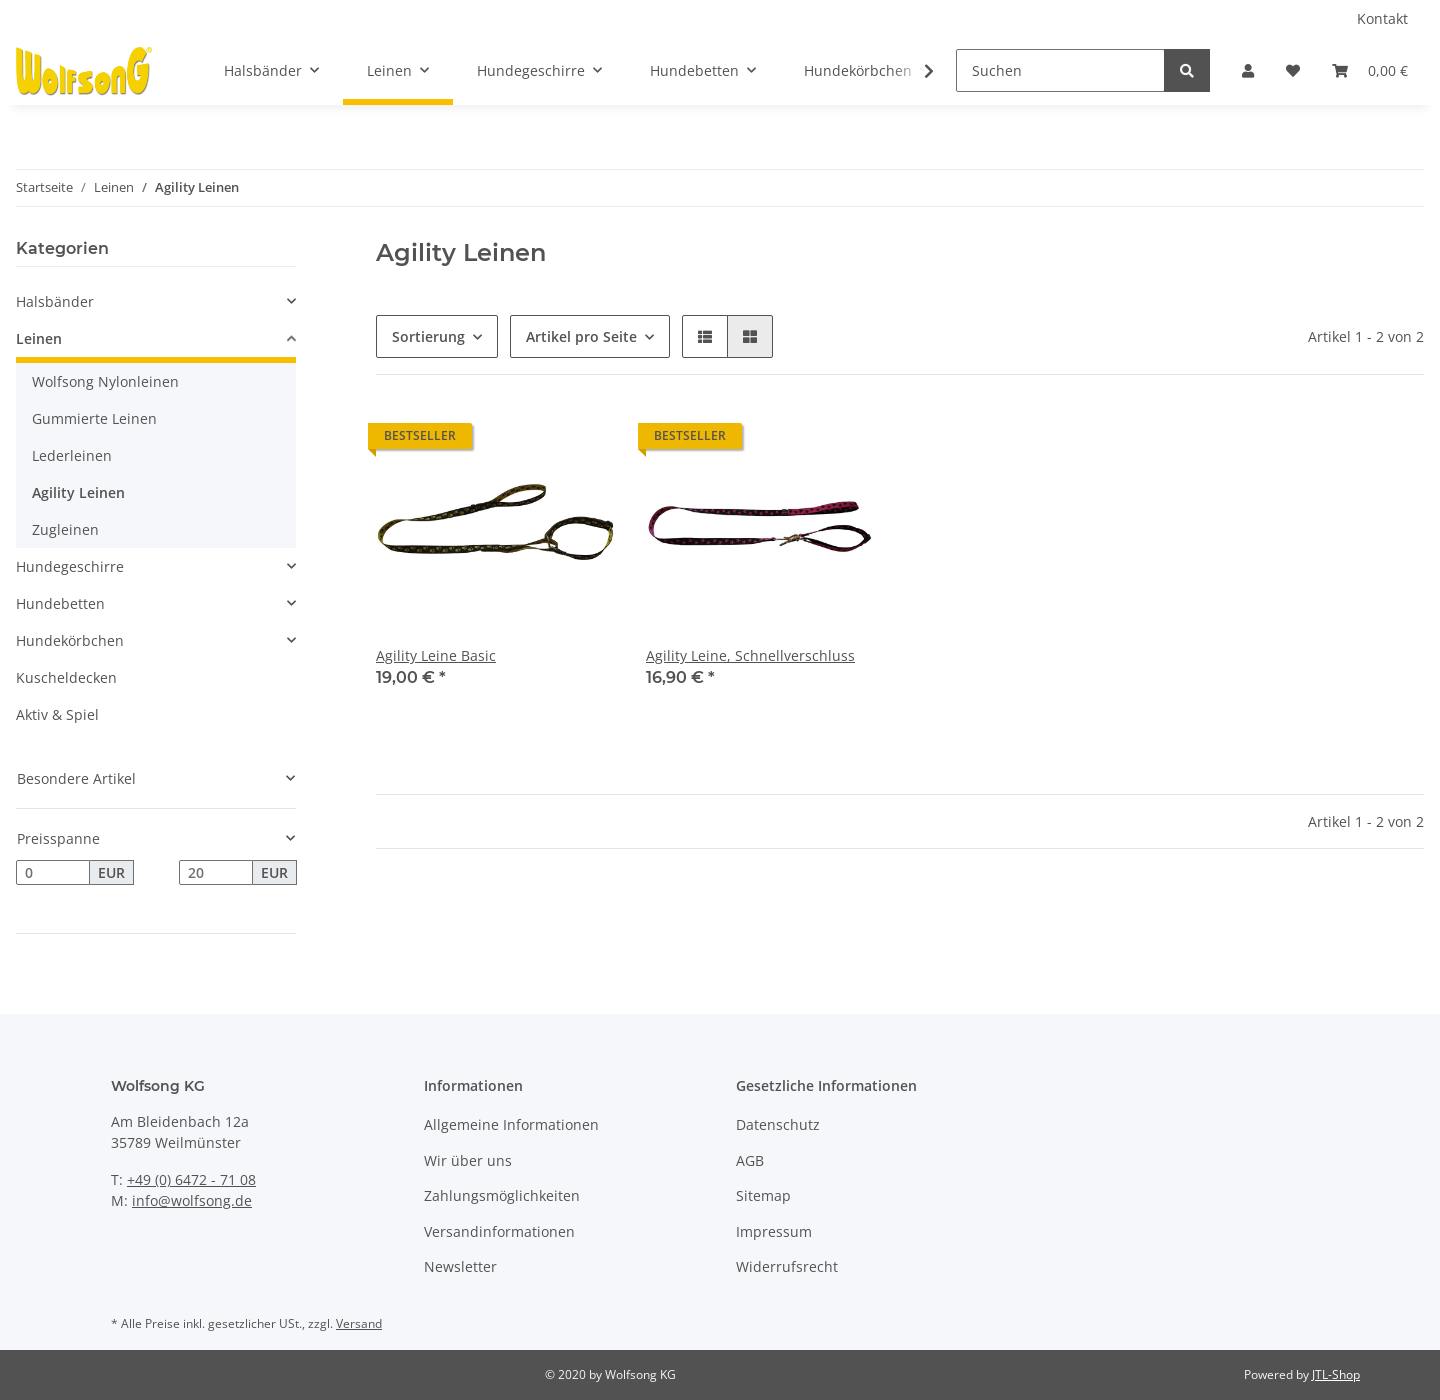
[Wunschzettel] (1293, 70)
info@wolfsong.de (192, 1200)
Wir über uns (468, 1160)
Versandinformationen (499, 1231)
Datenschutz (778, 1124)
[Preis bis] (216, 873)
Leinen (39, 338)
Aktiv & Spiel (57, 714)
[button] (1248, 70)
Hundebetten (60, 603)
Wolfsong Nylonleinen (105, 381)
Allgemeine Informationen (511, 1124)
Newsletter (460, 1266)
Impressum (774, 1231)
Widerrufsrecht (787, 1266)
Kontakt (1382, 18)
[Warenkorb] (1370, 70)
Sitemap (763, 1195)
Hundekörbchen (70, 640)
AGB (750, 1160)
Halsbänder (55, 301)
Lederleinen (72, 455)
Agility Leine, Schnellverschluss (750, 655)
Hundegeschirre (70, 566)
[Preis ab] (53, 873)
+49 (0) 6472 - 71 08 (191, 1179)
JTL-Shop (1336, 1374)
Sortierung (428, 336)
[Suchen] (1060, 70)
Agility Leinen (78, 492)
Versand (359, 1323)
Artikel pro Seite (581, 336)
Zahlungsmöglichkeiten (502, 1195)
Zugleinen (65, 529)
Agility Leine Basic (436, 655)
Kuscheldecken (66, 677)
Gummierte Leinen (94, 418)
